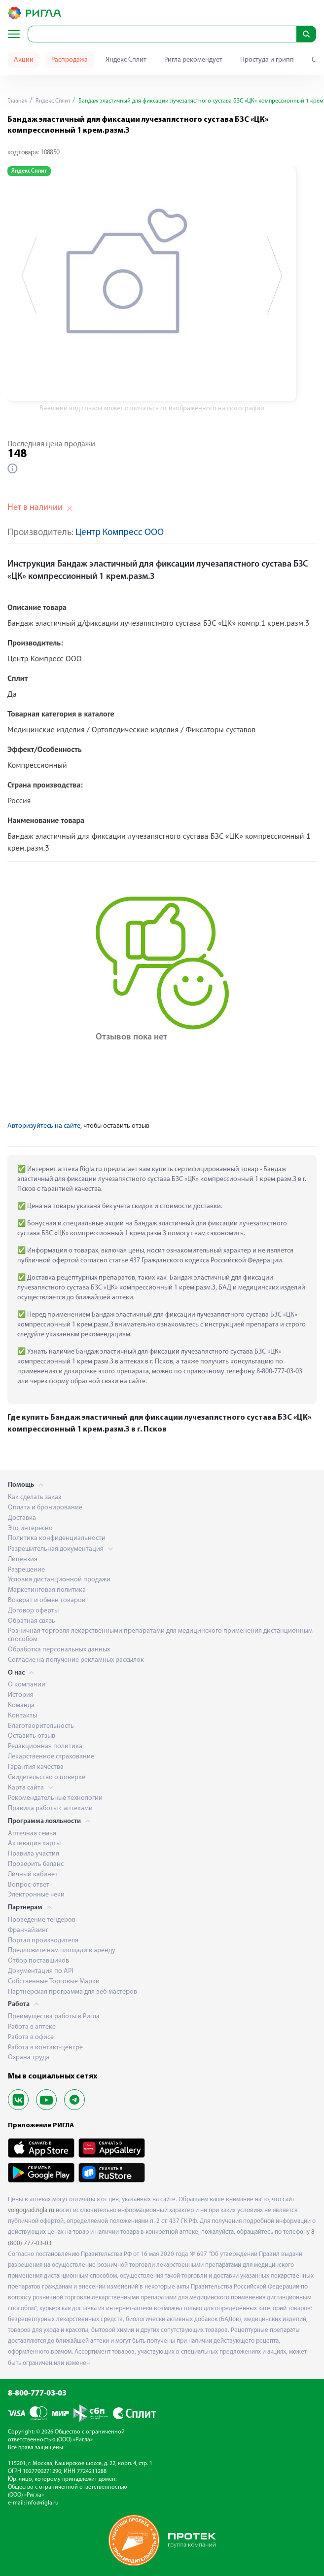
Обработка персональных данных (59, 1649)
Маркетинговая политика (47, 1590)
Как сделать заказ (34, 1497)
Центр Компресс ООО (119, 532)
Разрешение (26, 1570)
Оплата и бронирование (45, 1507)
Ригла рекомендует (193, 60)
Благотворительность (41, 1726)
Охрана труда (28, 2057)
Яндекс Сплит (126, 60)
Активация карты (34, 1843)
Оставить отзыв (31, 1736)
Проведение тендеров (41, 1920)
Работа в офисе (31, 2037)
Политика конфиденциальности (57, 1538)
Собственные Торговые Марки (54, 1981)
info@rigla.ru (42, 2503)
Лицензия (22, 1559)
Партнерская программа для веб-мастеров (72, 1992)
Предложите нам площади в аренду (61, 1950)
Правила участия (33, 1854)
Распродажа (69, 60)
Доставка (22, 1518)
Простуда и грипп (267, 60)
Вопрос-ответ (28, 1885)
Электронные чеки (36, 1894)
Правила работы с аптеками (50, 1808)
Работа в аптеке (32, 2027)
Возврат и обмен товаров (46, 1600)
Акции (24, 60)
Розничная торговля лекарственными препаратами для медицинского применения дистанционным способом (160, 1635)
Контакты (22, 1715)
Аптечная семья (32, 1833)
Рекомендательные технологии (55, 1798)
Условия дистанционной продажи (59, 1579)
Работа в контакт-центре (45, 2047)
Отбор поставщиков (38, 1961)
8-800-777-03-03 (37, 2393)
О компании (26, 1684)
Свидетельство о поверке (46, 1777)
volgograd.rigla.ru (31, 2210)
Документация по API (40, 1971)
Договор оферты (33, 1610)
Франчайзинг (28, 1930)
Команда (21, 1705)
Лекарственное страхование (51, 1756)
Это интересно (30, 1528)
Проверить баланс (36, 1864)
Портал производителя (43, 1940)
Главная (17, 101)
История (21, 1695)
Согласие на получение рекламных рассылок (76, 1660)
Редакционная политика (45, 1746)
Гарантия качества (36, 1767)
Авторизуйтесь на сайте (43, 1126)
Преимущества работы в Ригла (54, 2016)
